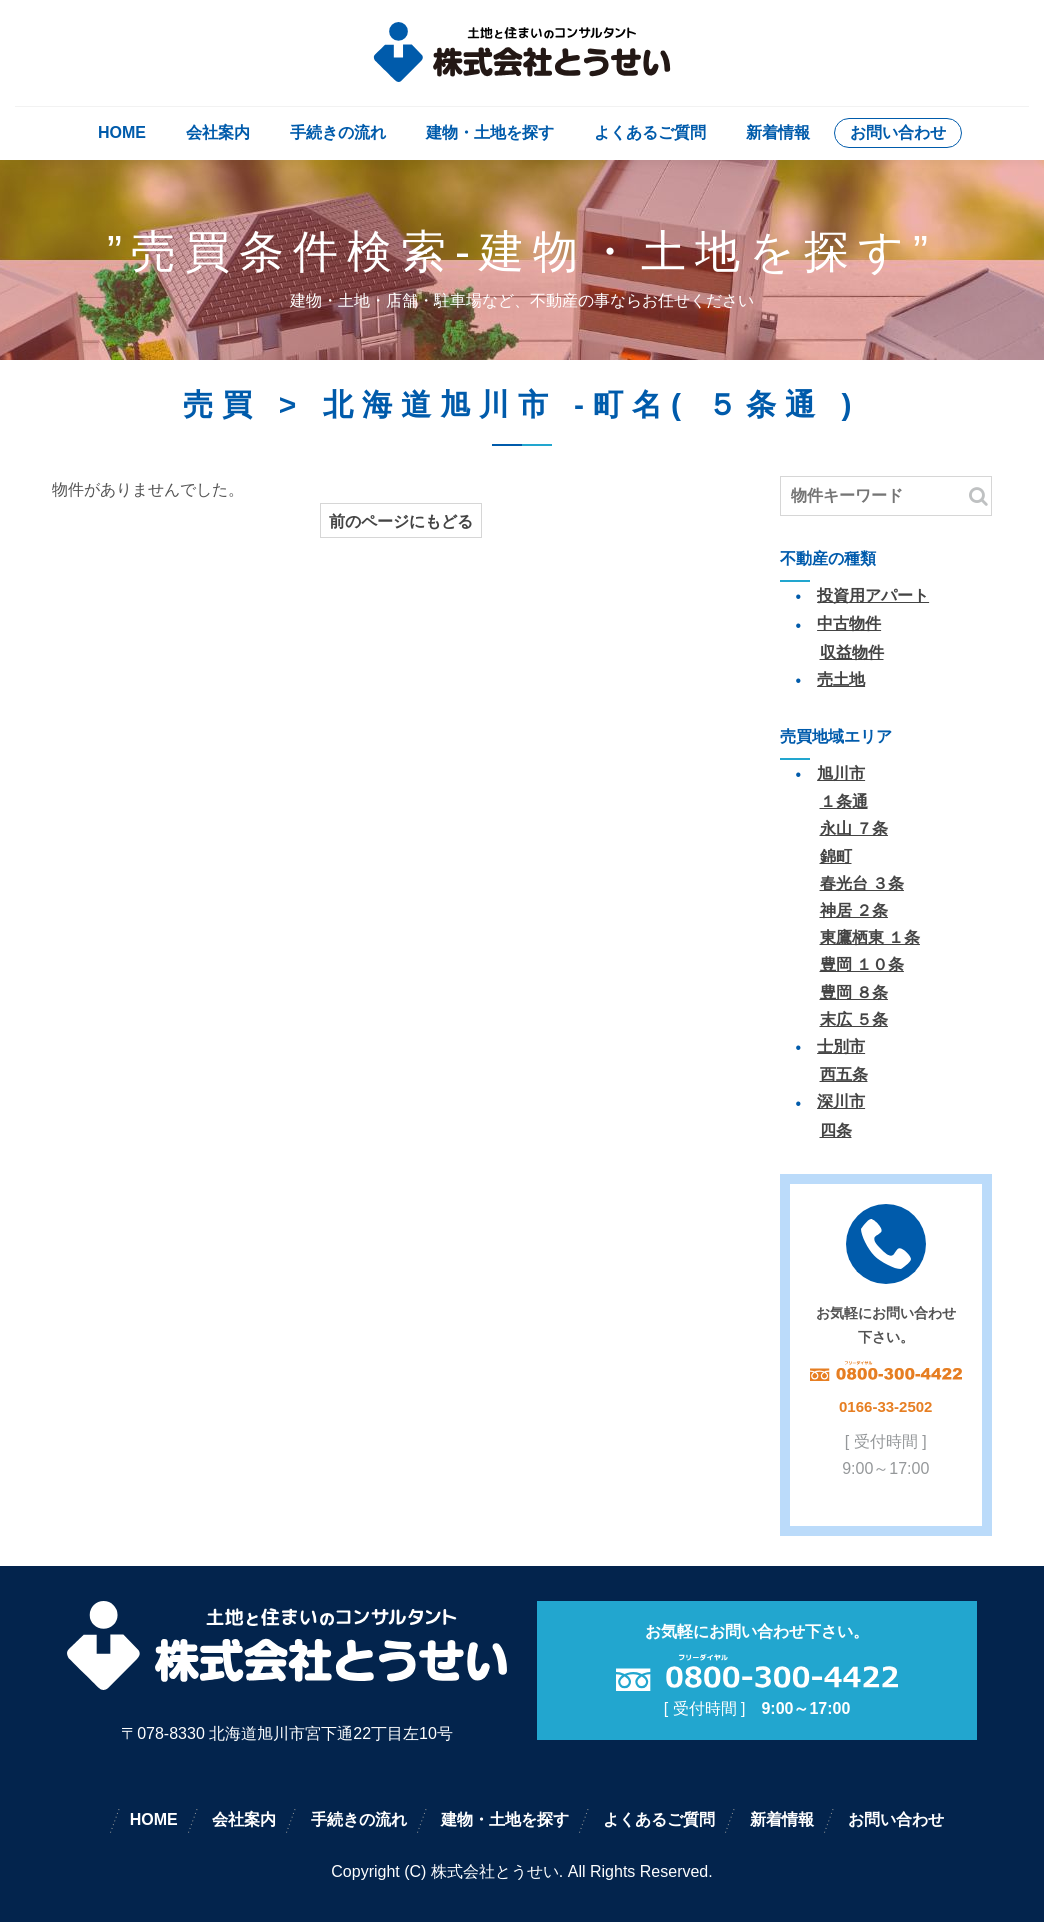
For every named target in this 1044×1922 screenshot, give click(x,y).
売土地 (841, 679)
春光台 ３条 (862, 883)
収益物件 (852, 652)
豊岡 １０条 (862, 964)
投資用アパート (873, 595)
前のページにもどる (401, 521)
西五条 (844, 1074)
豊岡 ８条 (854, 992)
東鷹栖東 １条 (870, 937)
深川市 (841, 1101)
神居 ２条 (854, 910)
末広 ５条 (854, 1019)
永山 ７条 (854, 828)
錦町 (836, 856)
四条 (836, 1130)
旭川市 (841, 773)
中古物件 (849, 623)
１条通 (844, 801)
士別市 (841, 1046)
